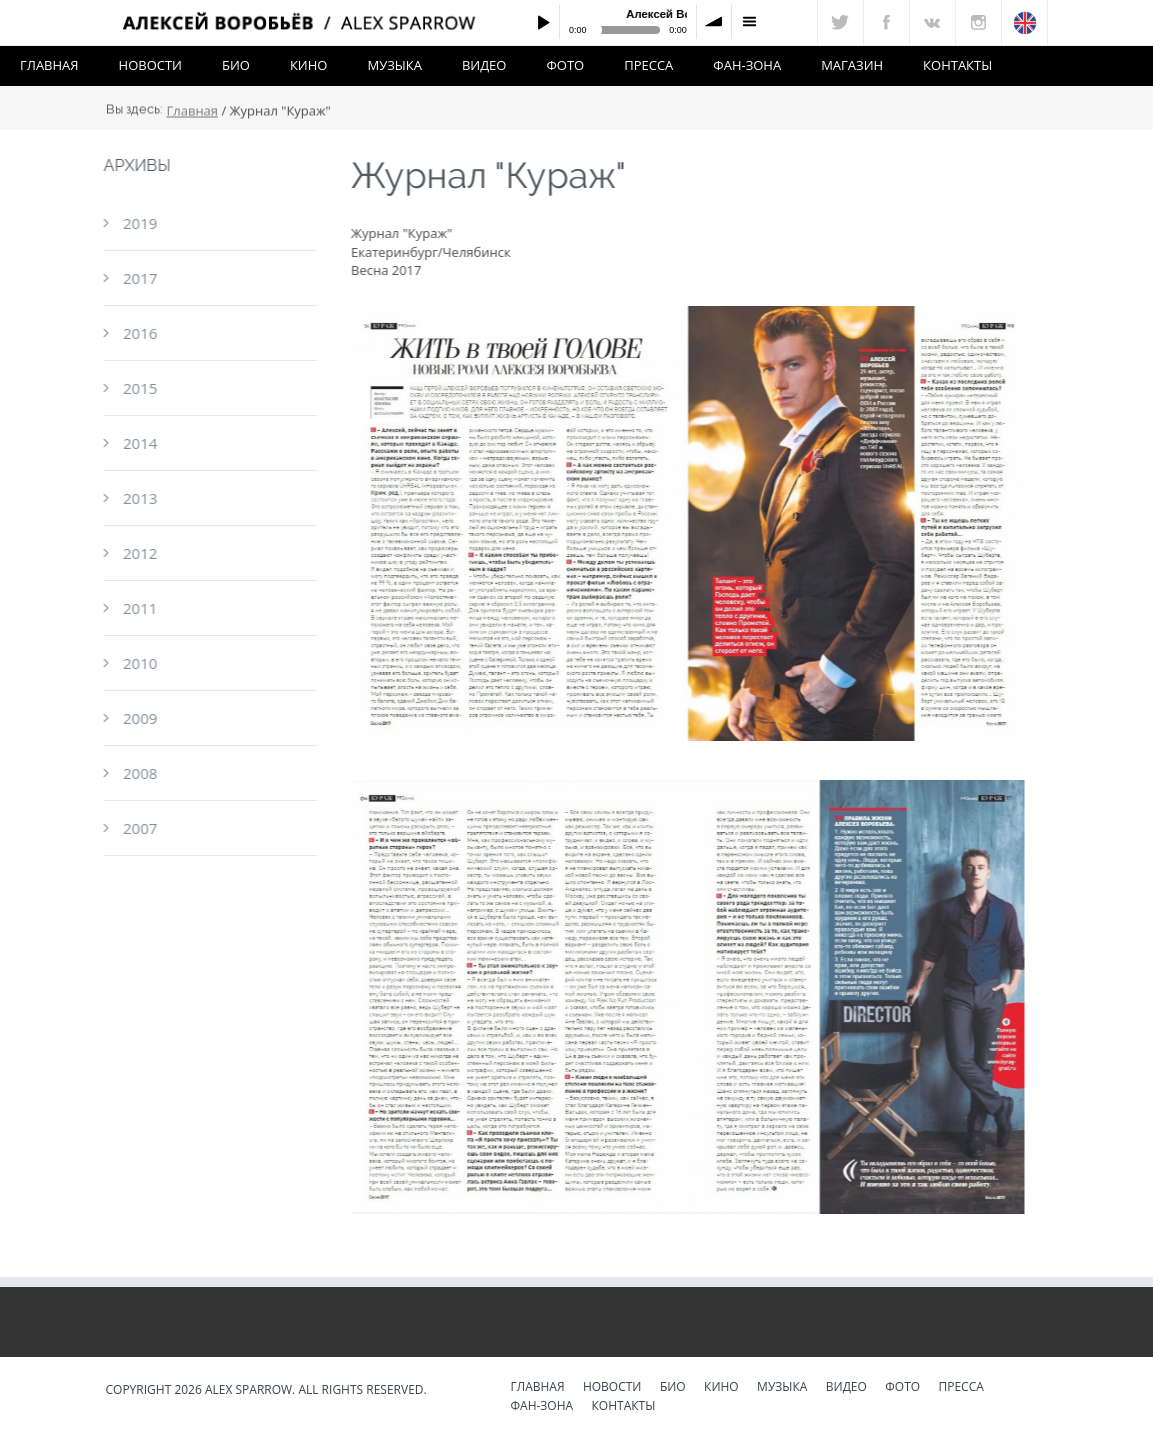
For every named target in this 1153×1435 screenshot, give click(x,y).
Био (236, 65)
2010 (139, 663)
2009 (139, 718)
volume (714, 22)
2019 (139, 223)
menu (749, 22)
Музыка (394, 65)
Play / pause (543, 22)
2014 (139, 443)
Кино (309, 65)
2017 (139, 278)
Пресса (648, 65)
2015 (139, 388)
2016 (139, 333)
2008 (139, 773)
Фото (565, 65)
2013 (139, 498)
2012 (139, 553)
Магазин (852, 65)
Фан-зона (747, 65)
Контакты (957, 65)
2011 (139, 608)
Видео (484, 65)
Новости (150, 65)
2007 (139, 828)
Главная (49, 65)
